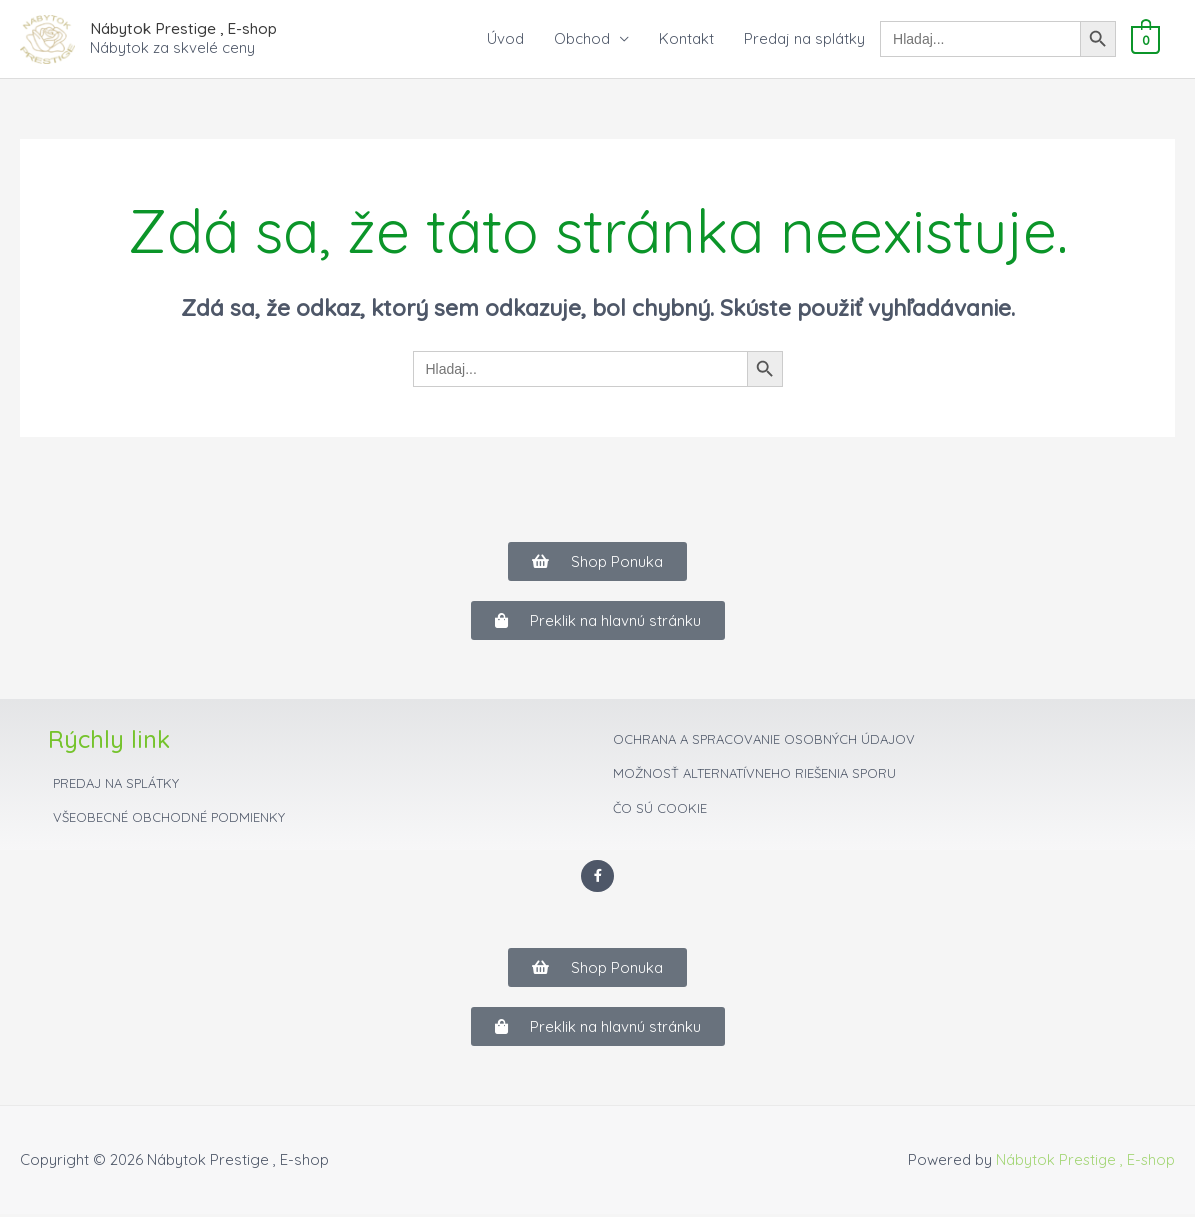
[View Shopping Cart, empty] (1146, 40)
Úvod (507, 40)
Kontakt (688, 40)
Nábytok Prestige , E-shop (182, 28)
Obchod (584, 40)
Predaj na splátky (806, 40)
